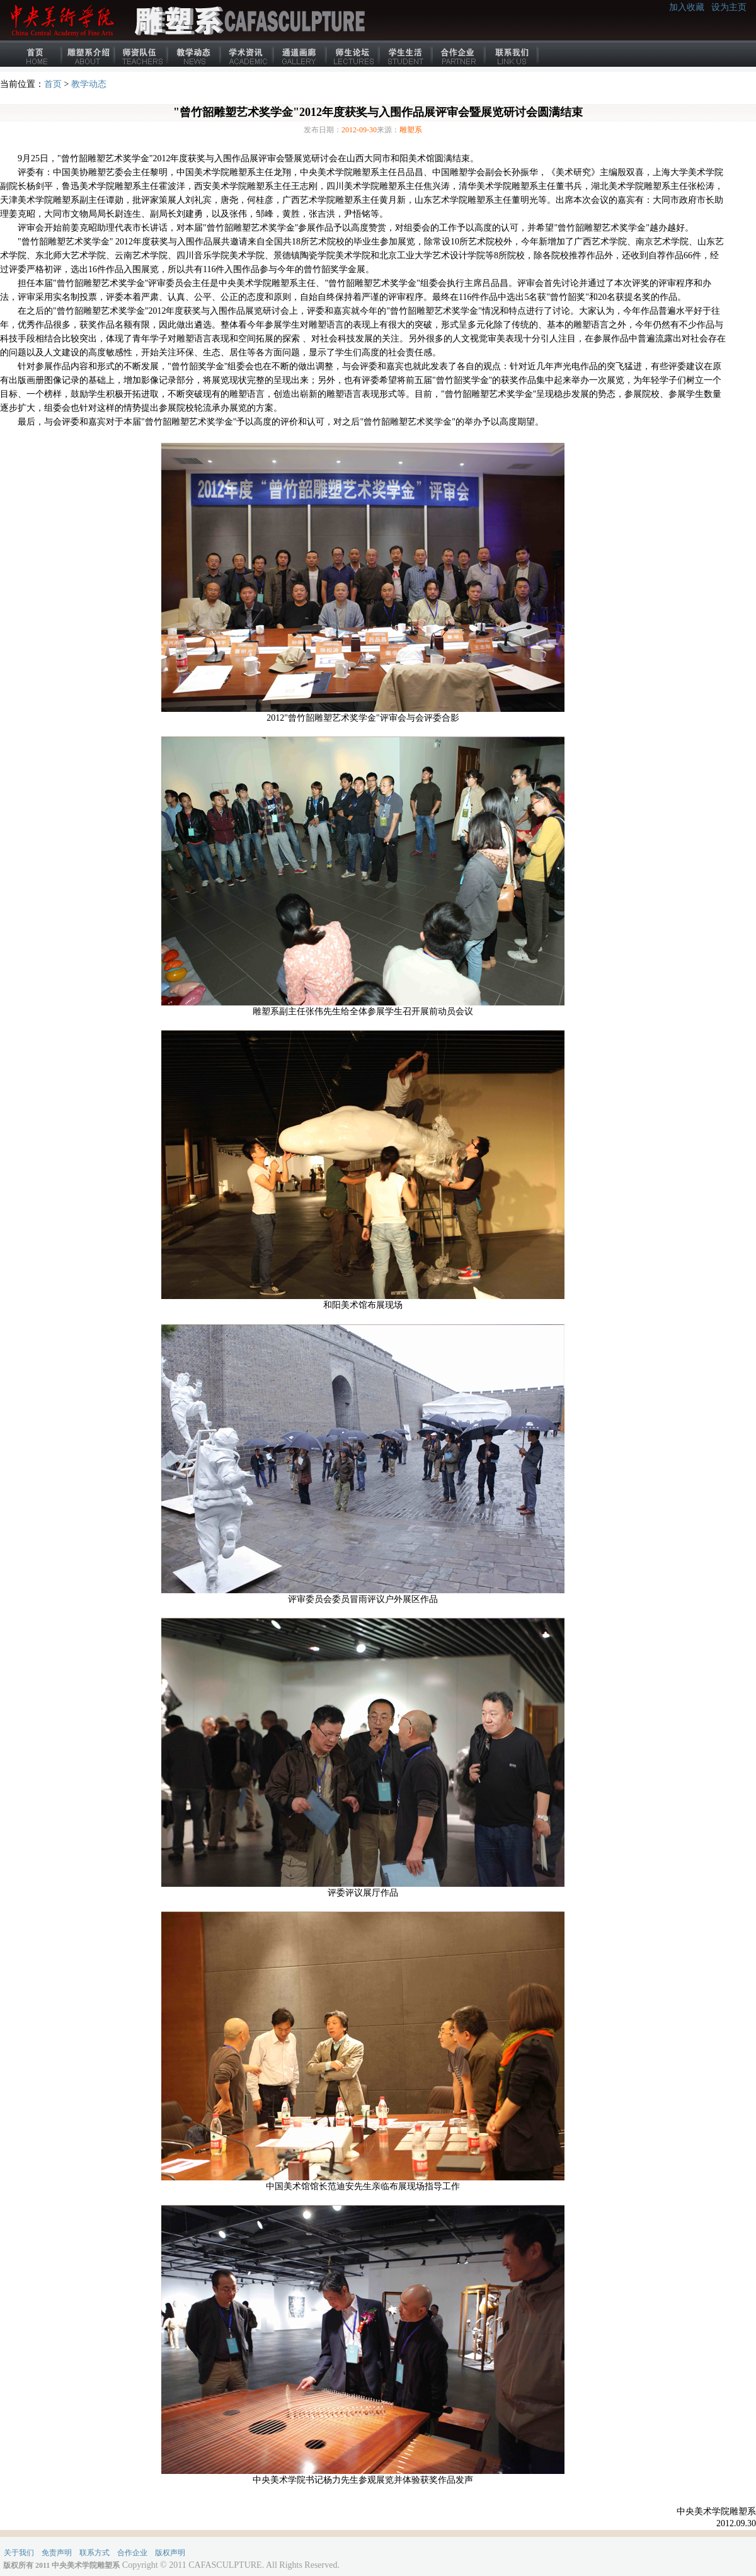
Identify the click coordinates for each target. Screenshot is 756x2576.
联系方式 (94, 2552)
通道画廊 (300, 53)
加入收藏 (686, 7)
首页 (35, 53)
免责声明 (57, 2552)
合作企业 (459, 53)
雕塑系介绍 (88, 53)
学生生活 (406, 53)
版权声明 (170, 2552)
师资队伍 (141, 53)
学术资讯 (247, 53)
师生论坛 (353, 53)
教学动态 (194, 53)
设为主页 (729, 7)
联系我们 (512, 53)
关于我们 (19, 2552)
